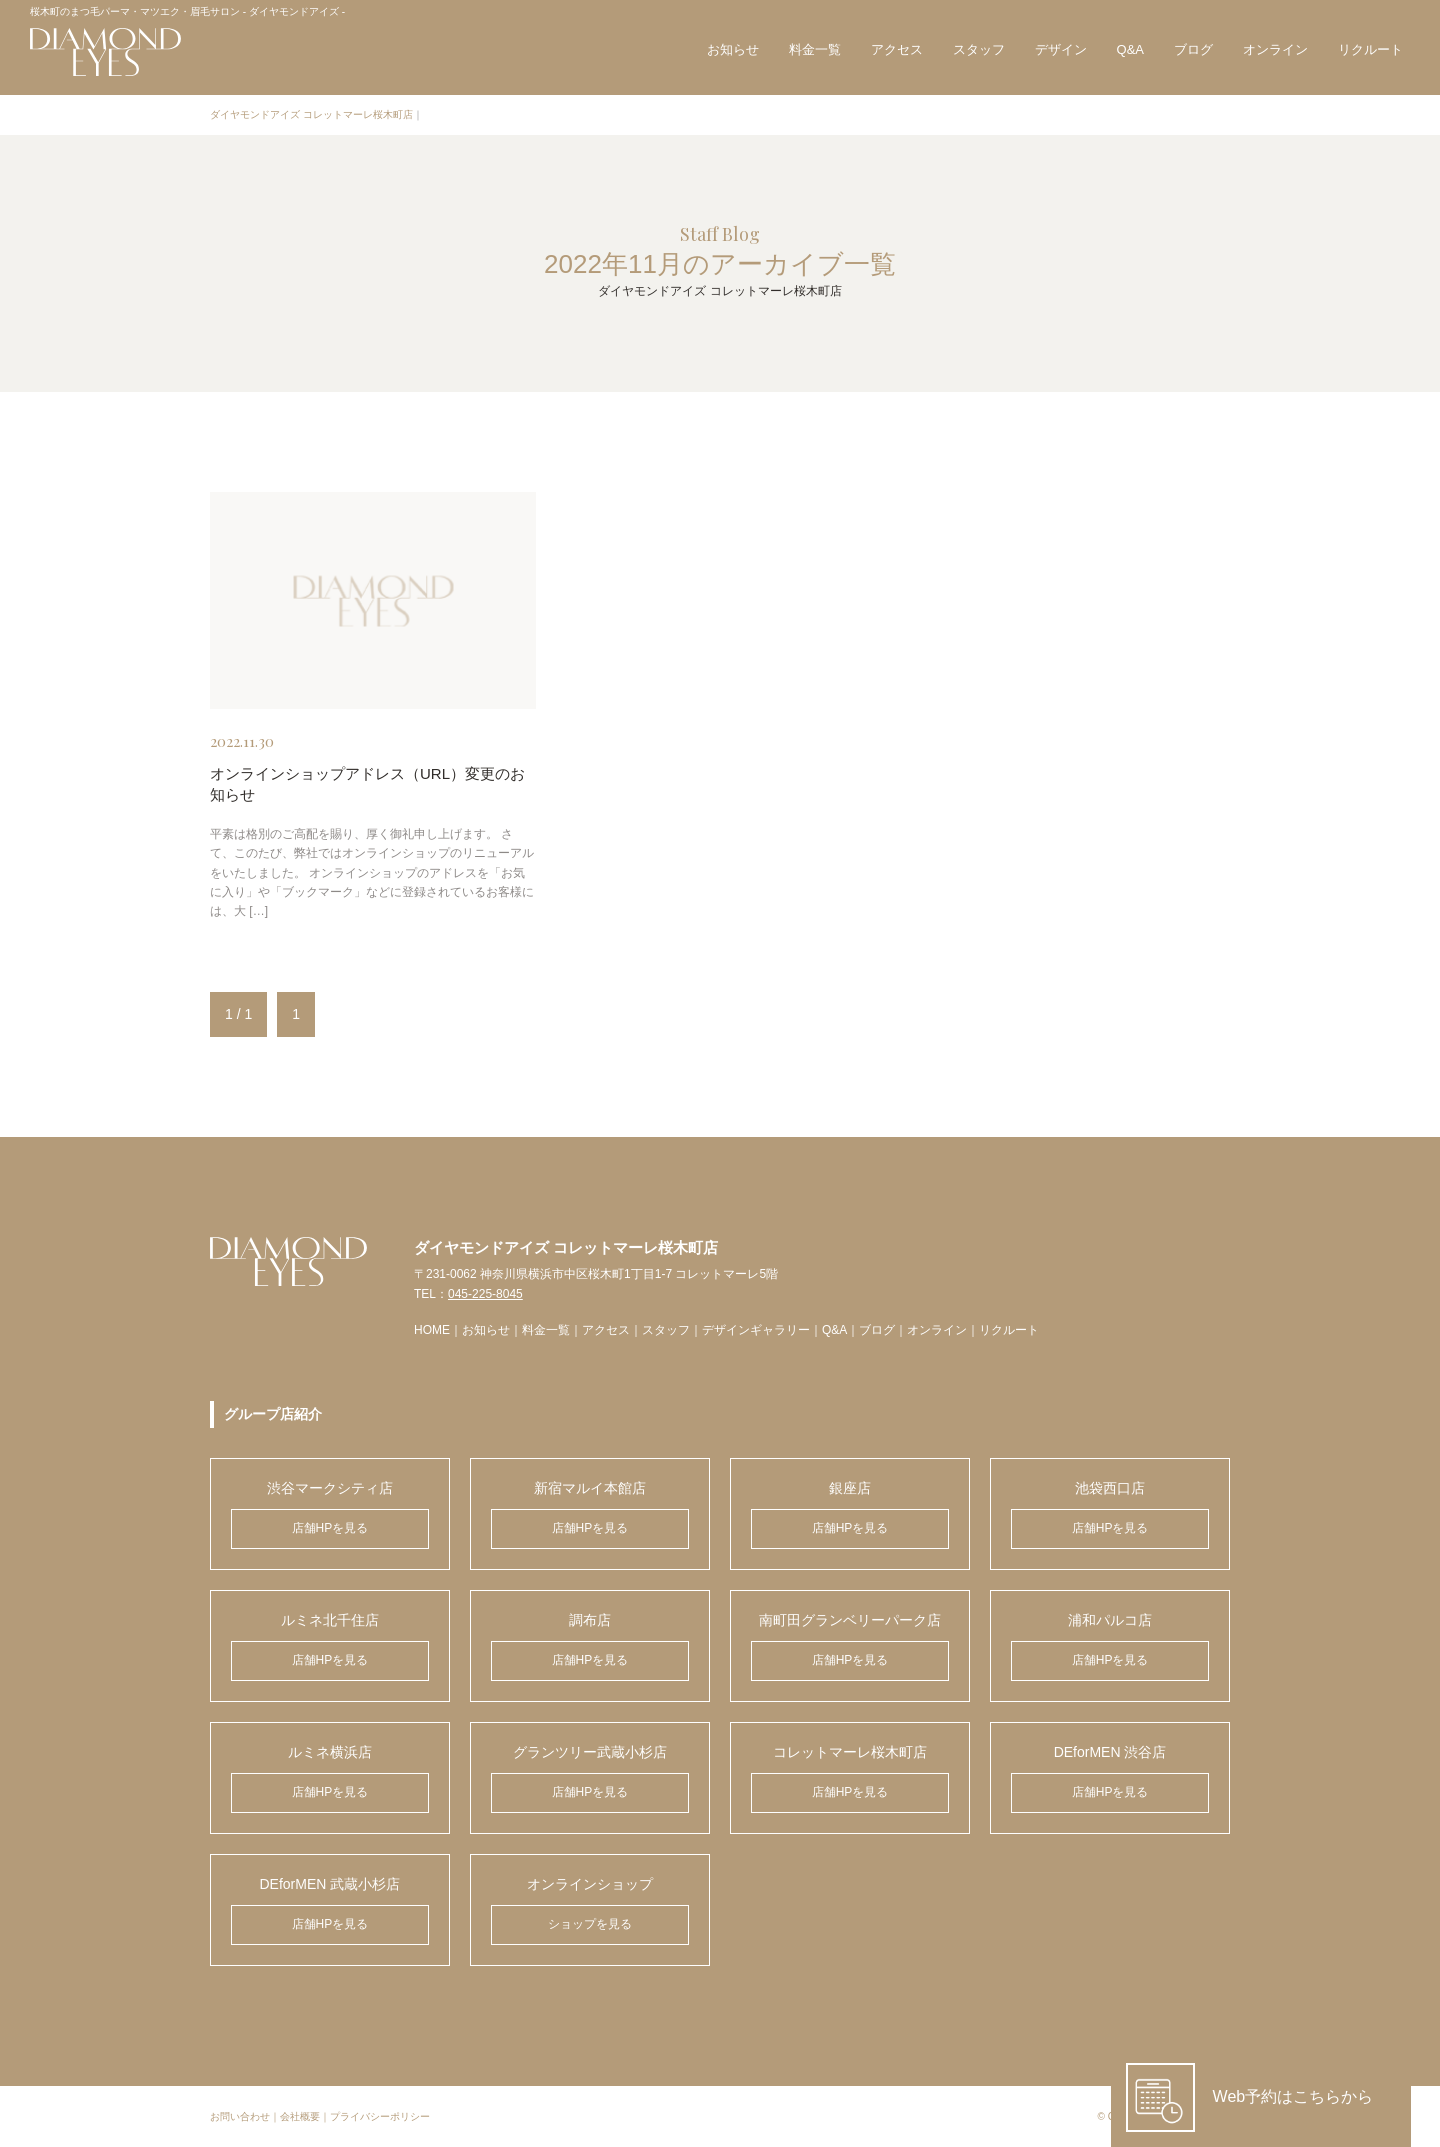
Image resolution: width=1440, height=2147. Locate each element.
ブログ (1193, 49)
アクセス (897, 49)
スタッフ (979, 49)
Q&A (1130, 49)
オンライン (1275, 49)
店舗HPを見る (330, 1528)
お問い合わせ (240, 2116)
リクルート (1370, 49)
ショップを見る (590, 1924)
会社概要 (300, 2116)
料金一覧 (815, 49)
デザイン (1061, 49)
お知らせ (733, 49)
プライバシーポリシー (380, 2116)
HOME (432, 1330)
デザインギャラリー (756, 1330)
